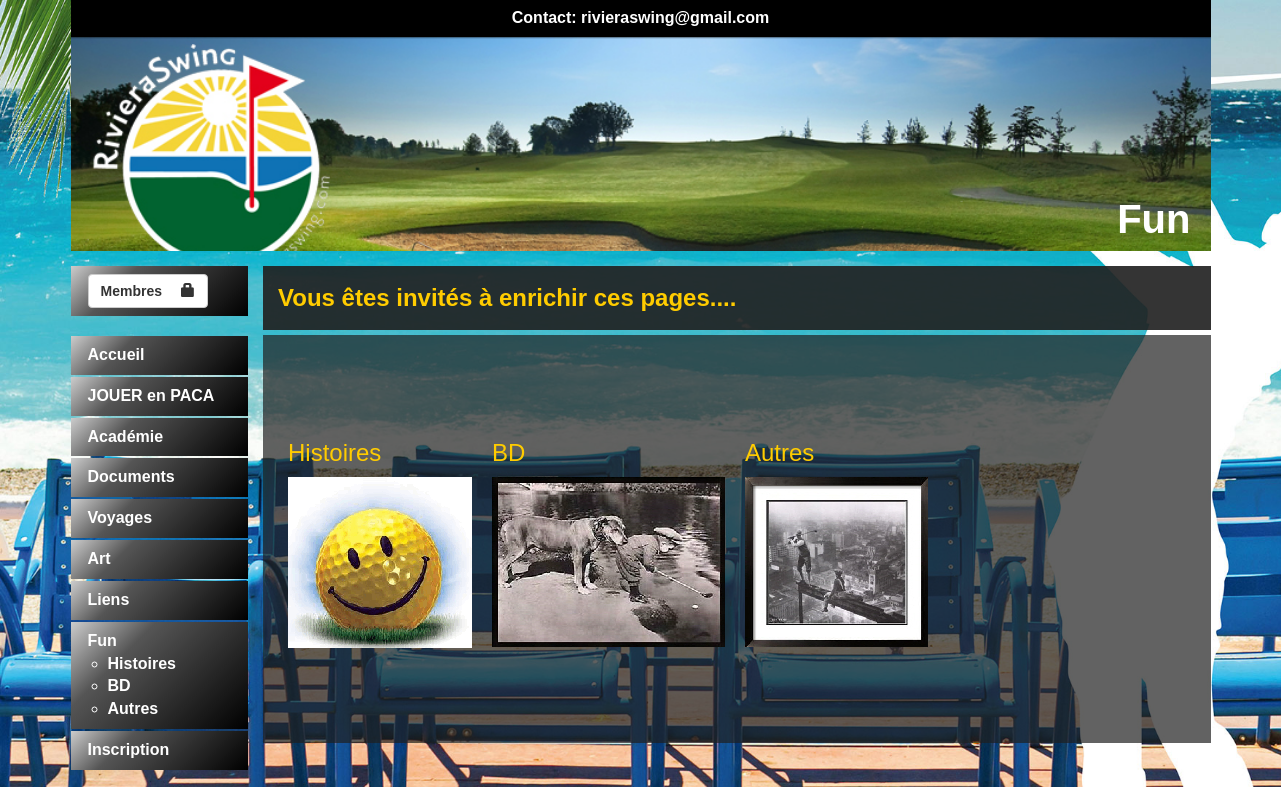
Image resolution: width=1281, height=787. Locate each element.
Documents (131, 476)
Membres (148, 291)
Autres (133, 708)
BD (119, 685)
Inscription (129, 749)
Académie (126, 436)
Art (99, 558)
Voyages (120, 517)
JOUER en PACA (151, 395)
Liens (109, 599)
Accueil (116, 354)
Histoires (142, 663)
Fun (102, 640)
